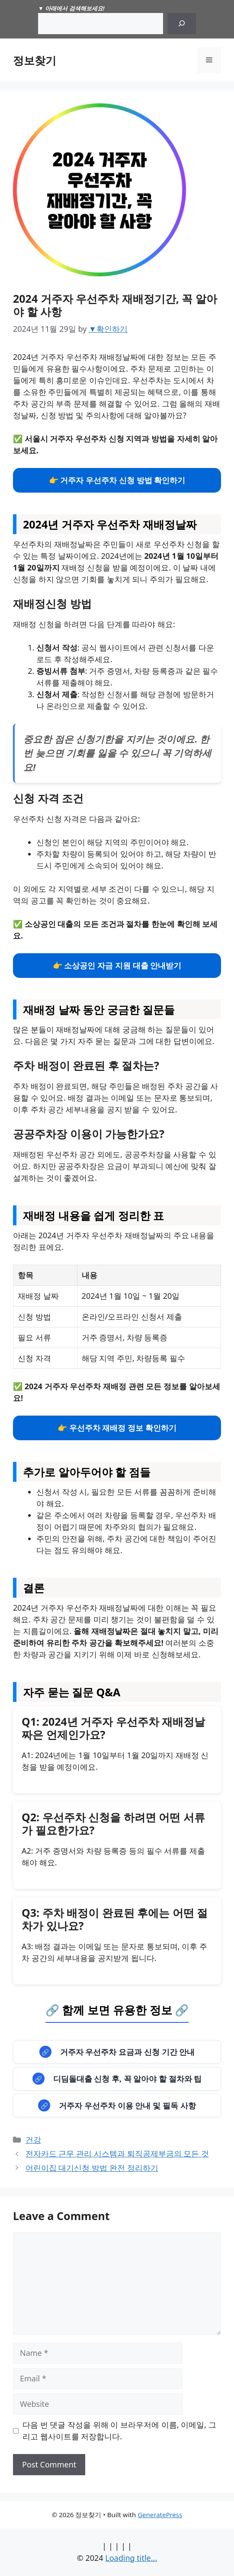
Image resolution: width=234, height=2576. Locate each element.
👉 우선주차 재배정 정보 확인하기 (117, 1428)
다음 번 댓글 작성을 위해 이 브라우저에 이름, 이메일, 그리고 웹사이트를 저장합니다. (119, 2430)
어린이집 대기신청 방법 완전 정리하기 (92, 2168)
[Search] (181, 23)
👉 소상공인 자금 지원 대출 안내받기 (117, 965)
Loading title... (131, 2558)
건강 (33, 2139)
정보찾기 (34, 60)
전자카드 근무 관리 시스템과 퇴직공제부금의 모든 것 (117, 2153)
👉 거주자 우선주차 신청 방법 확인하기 (117, 480)
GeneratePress (160, 2514)
